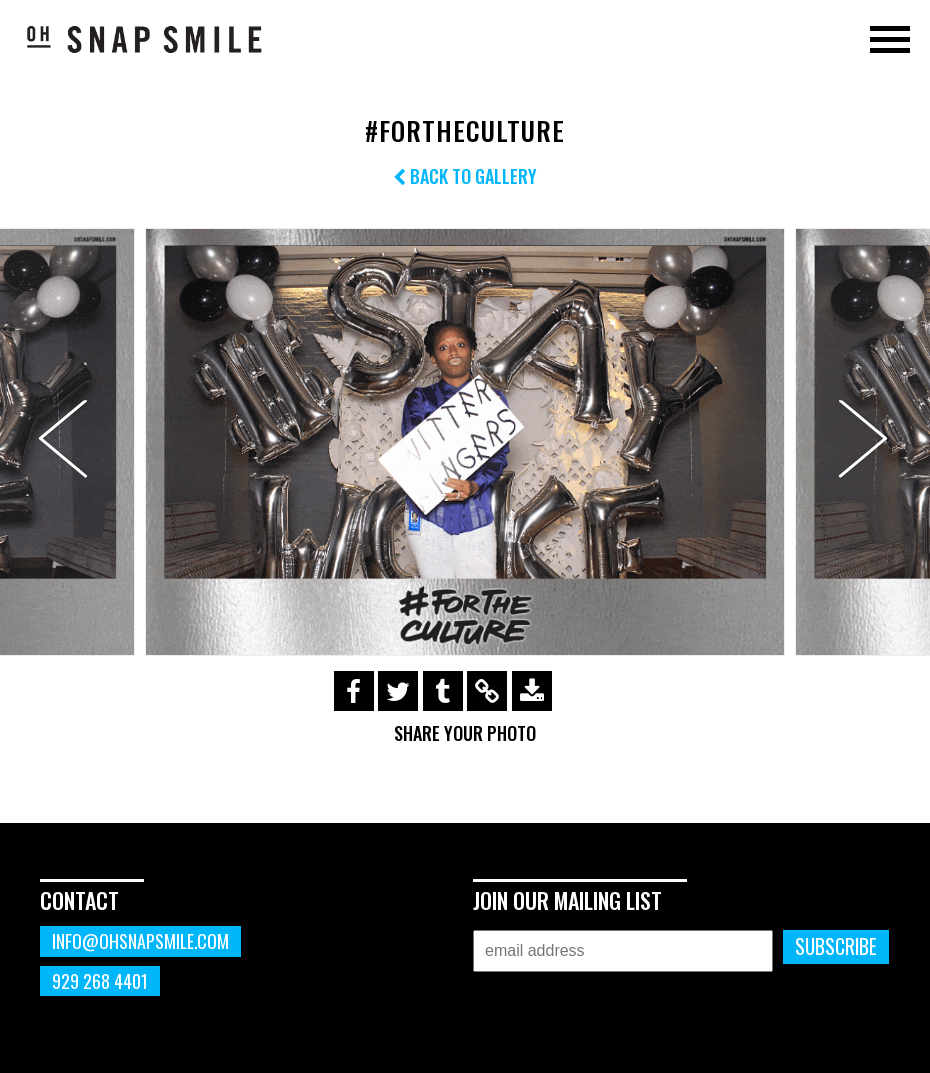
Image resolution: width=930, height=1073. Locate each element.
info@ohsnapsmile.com (140, 941)
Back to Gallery (465, 176)
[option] (465, 441)
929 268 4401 (100, 981)
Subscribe (836, 946)
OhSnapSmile (145, 39)
